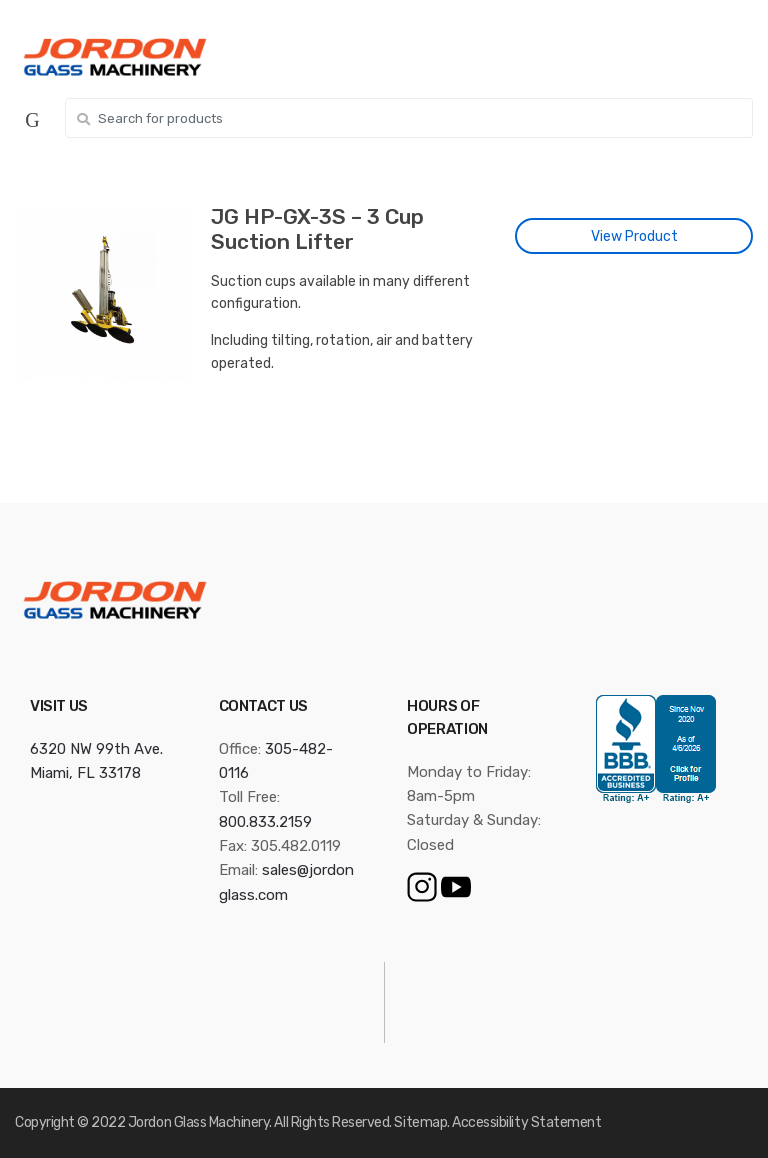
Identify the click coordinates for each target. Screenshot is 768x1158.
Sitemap (420, 1122)
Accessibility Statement (526, 1122)
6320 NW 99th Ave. (96, 749)
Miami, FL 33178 (85, 773)
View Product (634, 236)
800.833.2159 (265, 822)
